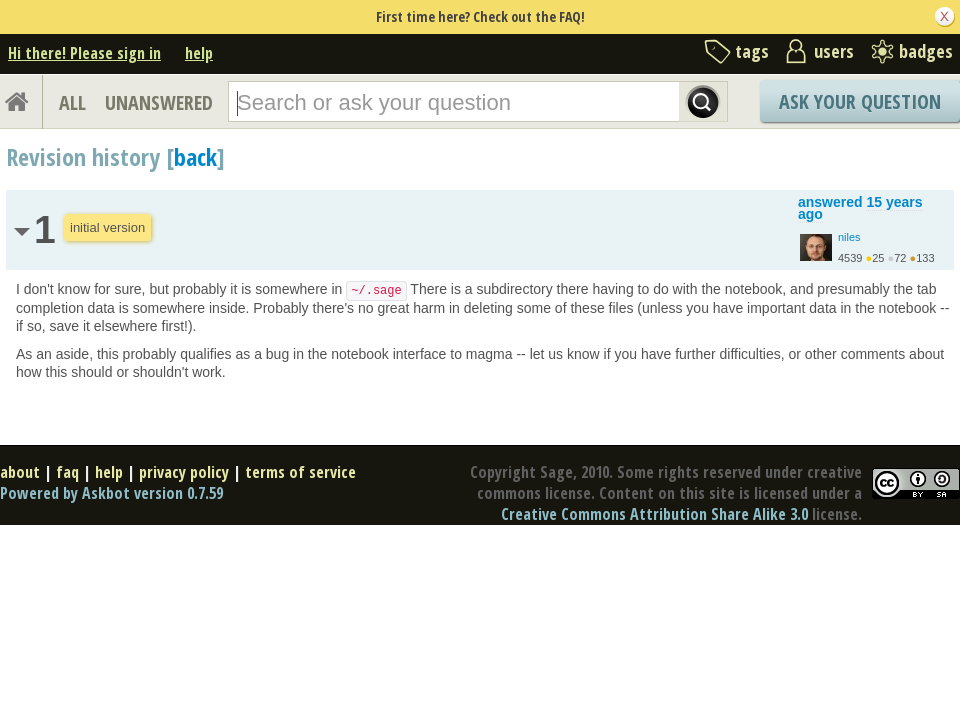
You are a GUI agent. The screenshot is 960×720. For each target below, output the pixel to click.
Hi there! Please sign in (84, 53)
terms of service (300, 472)
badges (926, 51)
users (834, 51)
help (199, 53)
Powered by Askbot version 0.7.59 (111, 493)
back (195, 156)
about (20, 472)
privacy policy (184, 472)
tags (752, 51)
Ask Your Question (860, 101)
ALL (72, 102)
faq (67, 472)
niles (849, 237)
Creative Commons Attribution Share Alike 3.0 (654, 514)
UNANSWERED (159, 102)
